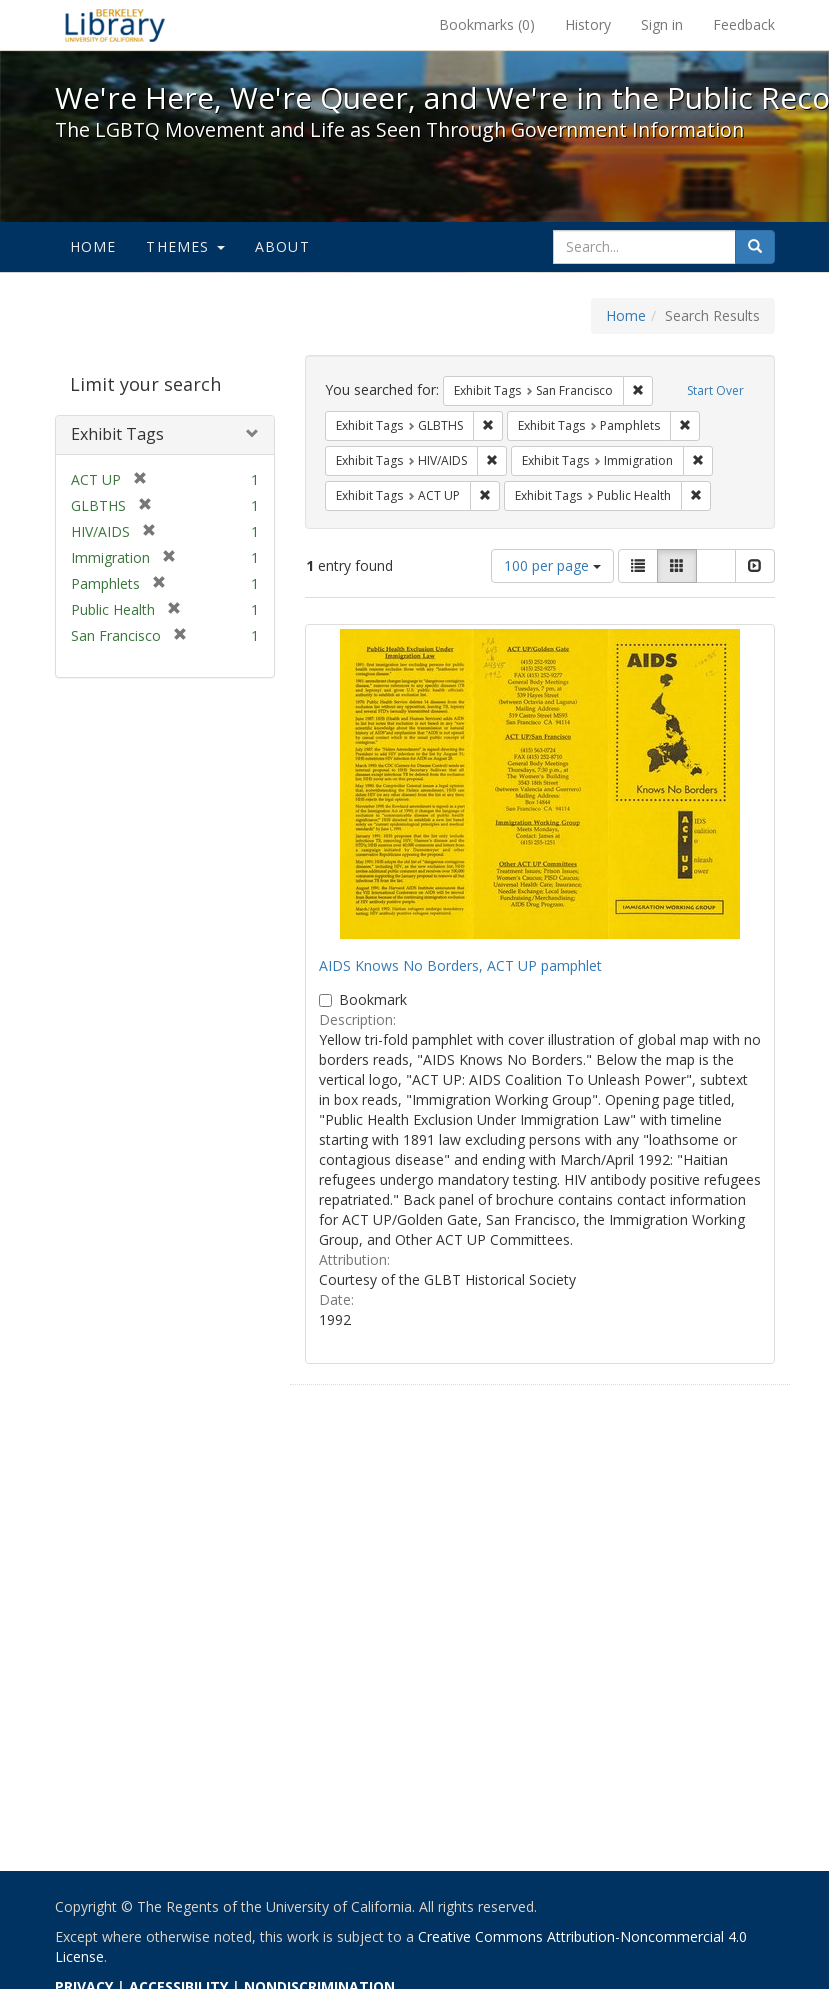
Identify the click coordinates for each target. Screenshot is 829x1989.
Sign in (662, 24)
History (588, 24)
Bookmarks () (487, 24)
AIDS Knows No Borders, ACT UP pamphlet (460, 965)
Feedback (744, 24)
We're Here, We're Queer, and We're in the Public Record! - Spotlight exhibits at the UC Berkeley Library (115, 25)
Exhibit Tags (117, 434)
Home (93, 246)
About (282, 246)
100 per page (552, 565)
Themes (185, 246)
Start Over (715, 390)
